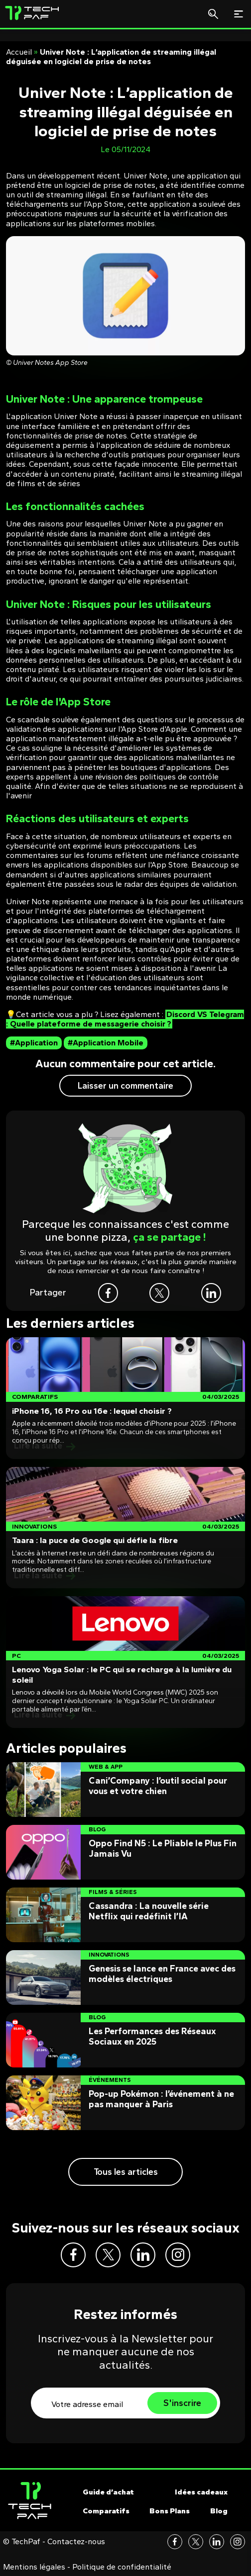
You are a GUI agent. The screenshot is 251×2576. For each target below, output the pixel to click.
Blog (219, 2510)
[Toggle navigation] (238, 13)
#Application (34, 1042)
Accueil (19, 52)
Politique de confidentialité (121, 2567)
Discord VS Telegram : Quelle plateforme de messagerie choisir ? (125, 1019)
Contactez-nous (76, 2542)
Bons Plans (169, 2510)
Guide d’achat (108, 2492)
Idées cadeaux (201, 2492)
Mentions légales (34, 2567)
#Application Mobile (105, 1042)
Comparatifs (106, 2510)
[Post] (125, 1398)
